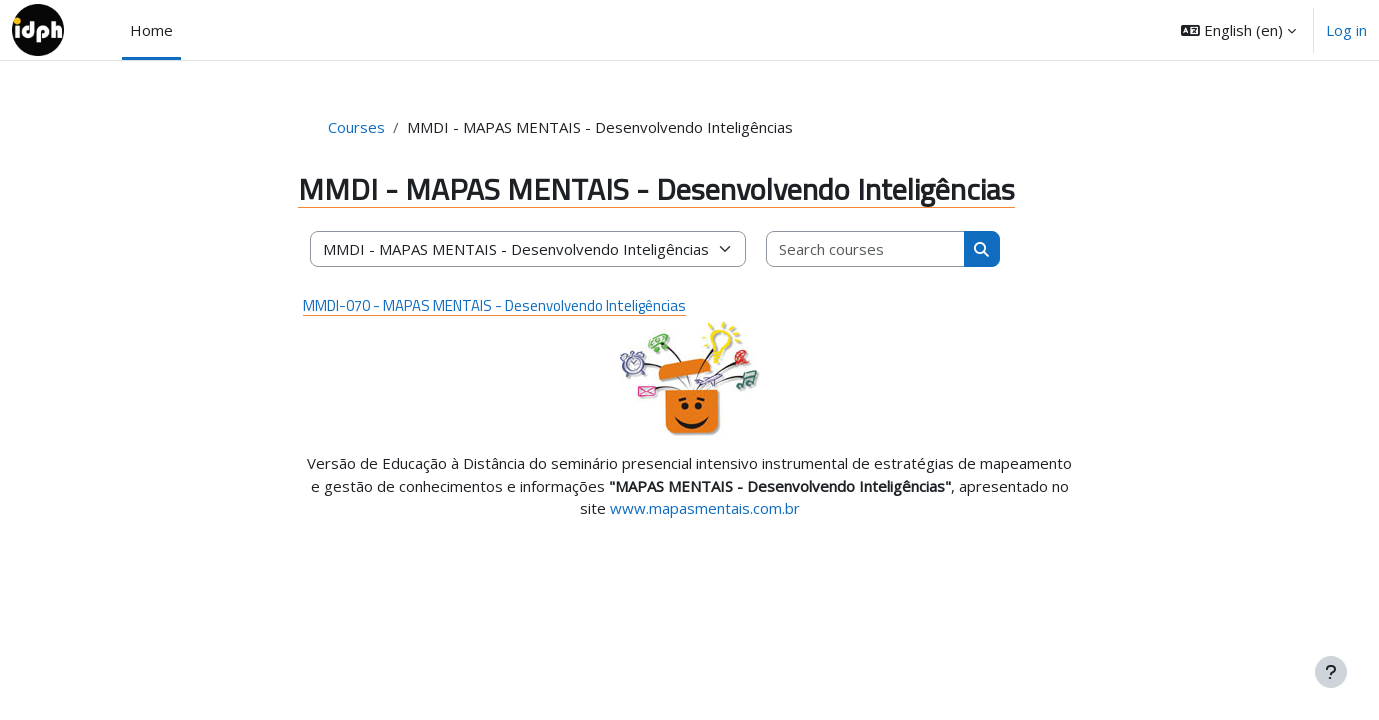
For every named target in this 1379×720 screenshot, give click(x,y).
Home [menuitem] (151, 30)
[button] (1238, 30)
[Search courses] (866, 249)
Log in (1346, 30)
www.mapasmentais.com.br (705, 508)
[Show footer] (1331, 672)
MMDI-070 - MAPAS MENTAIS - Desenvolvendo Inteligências (494, 305)
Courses (356, 127)
